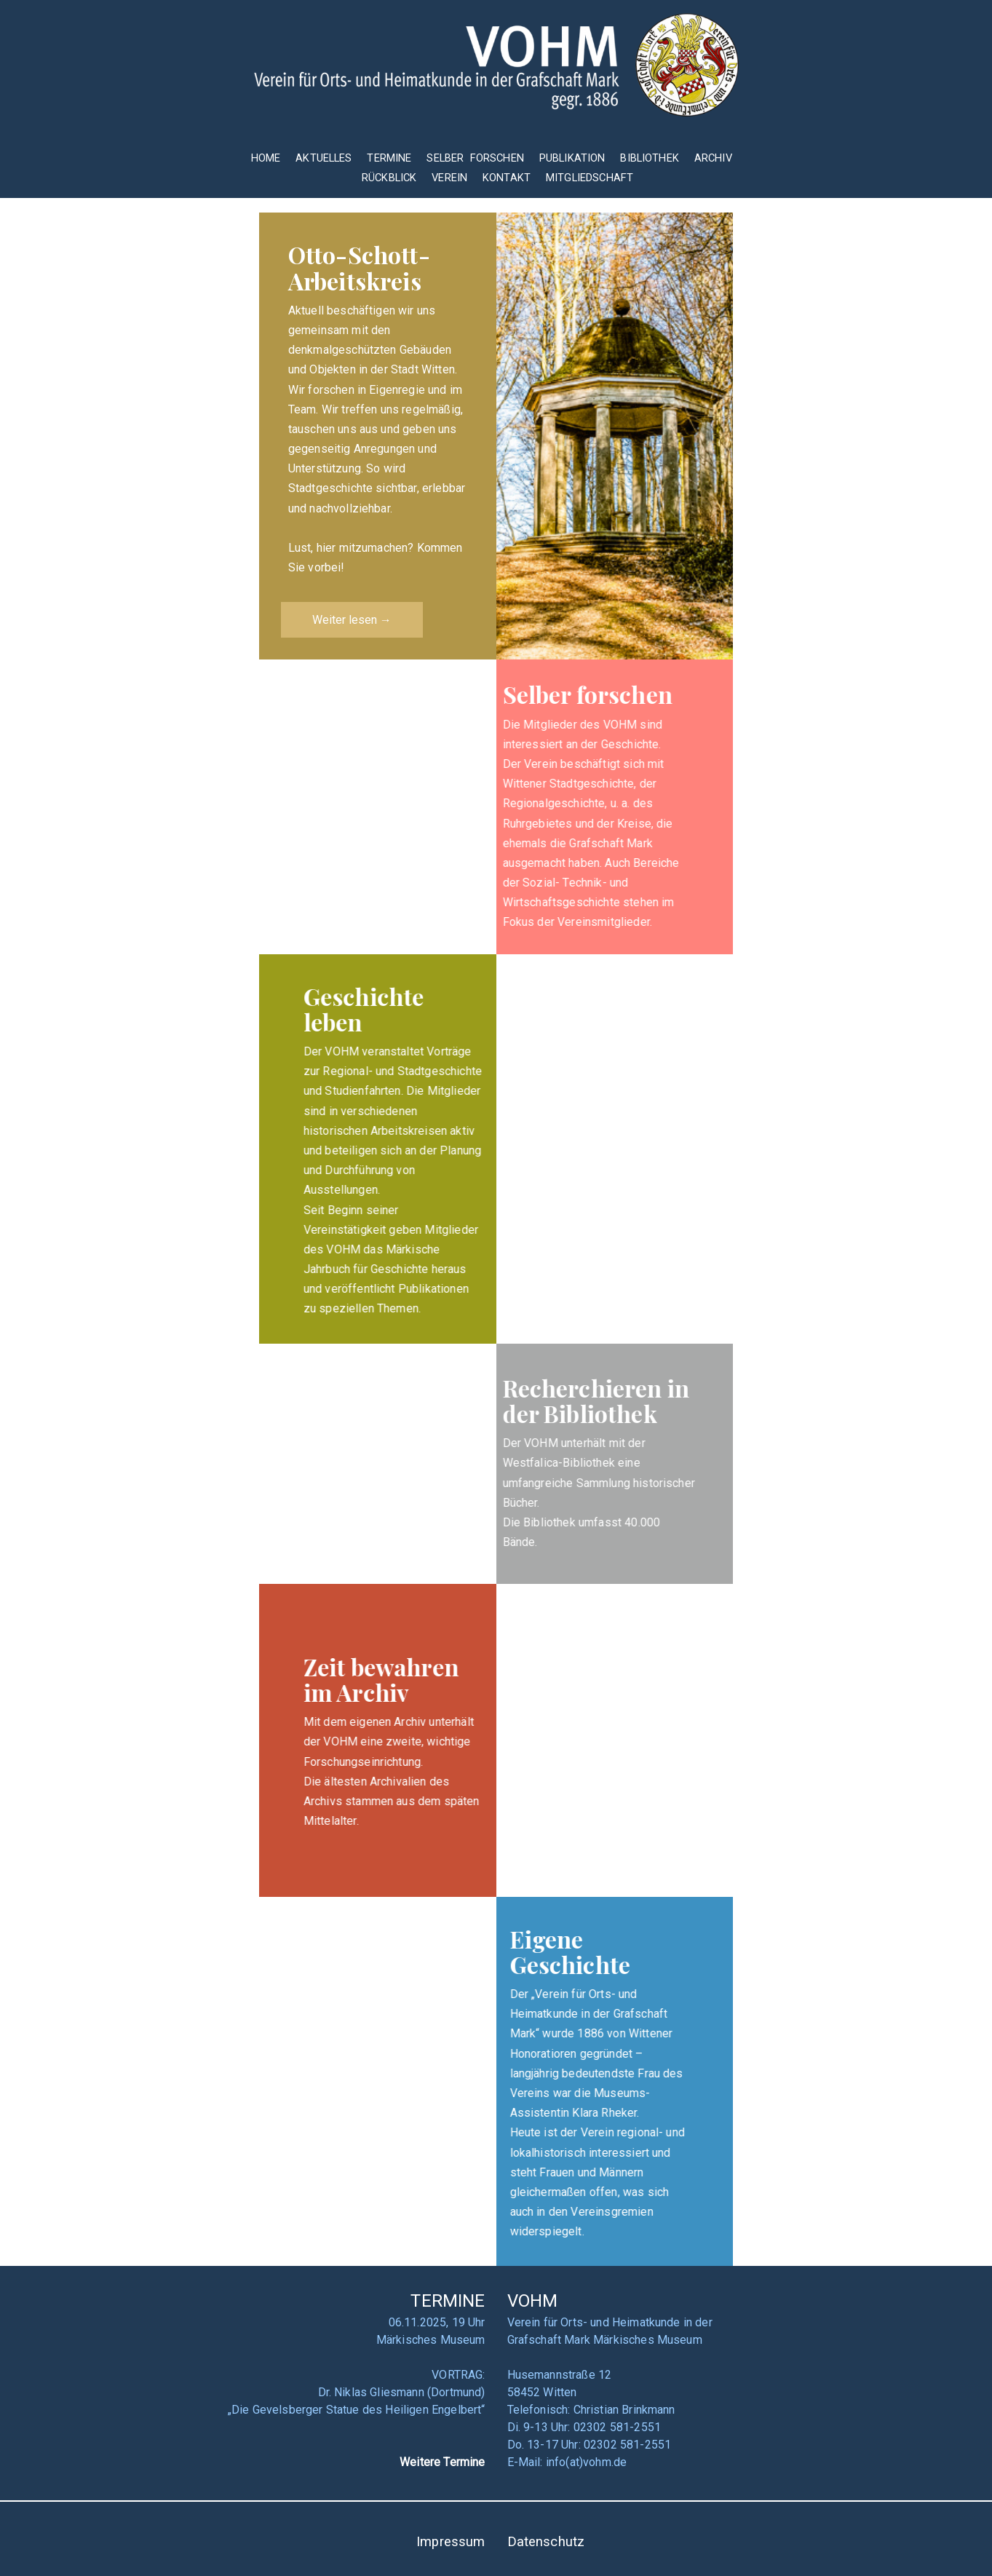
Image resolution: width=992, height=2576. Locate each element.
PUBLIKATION (572, 158)
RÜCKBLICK (391, 177)
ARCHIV (713, 158)
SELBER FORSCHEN (475, 158)
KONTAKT (507, 177)
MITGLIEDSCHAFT (589, 177)
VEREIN (449, 177)
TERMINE (390, 158)
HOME (266, 158)
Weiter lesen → (352, 620)
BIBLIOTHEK (649, 158)
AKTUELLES (323, 158)
